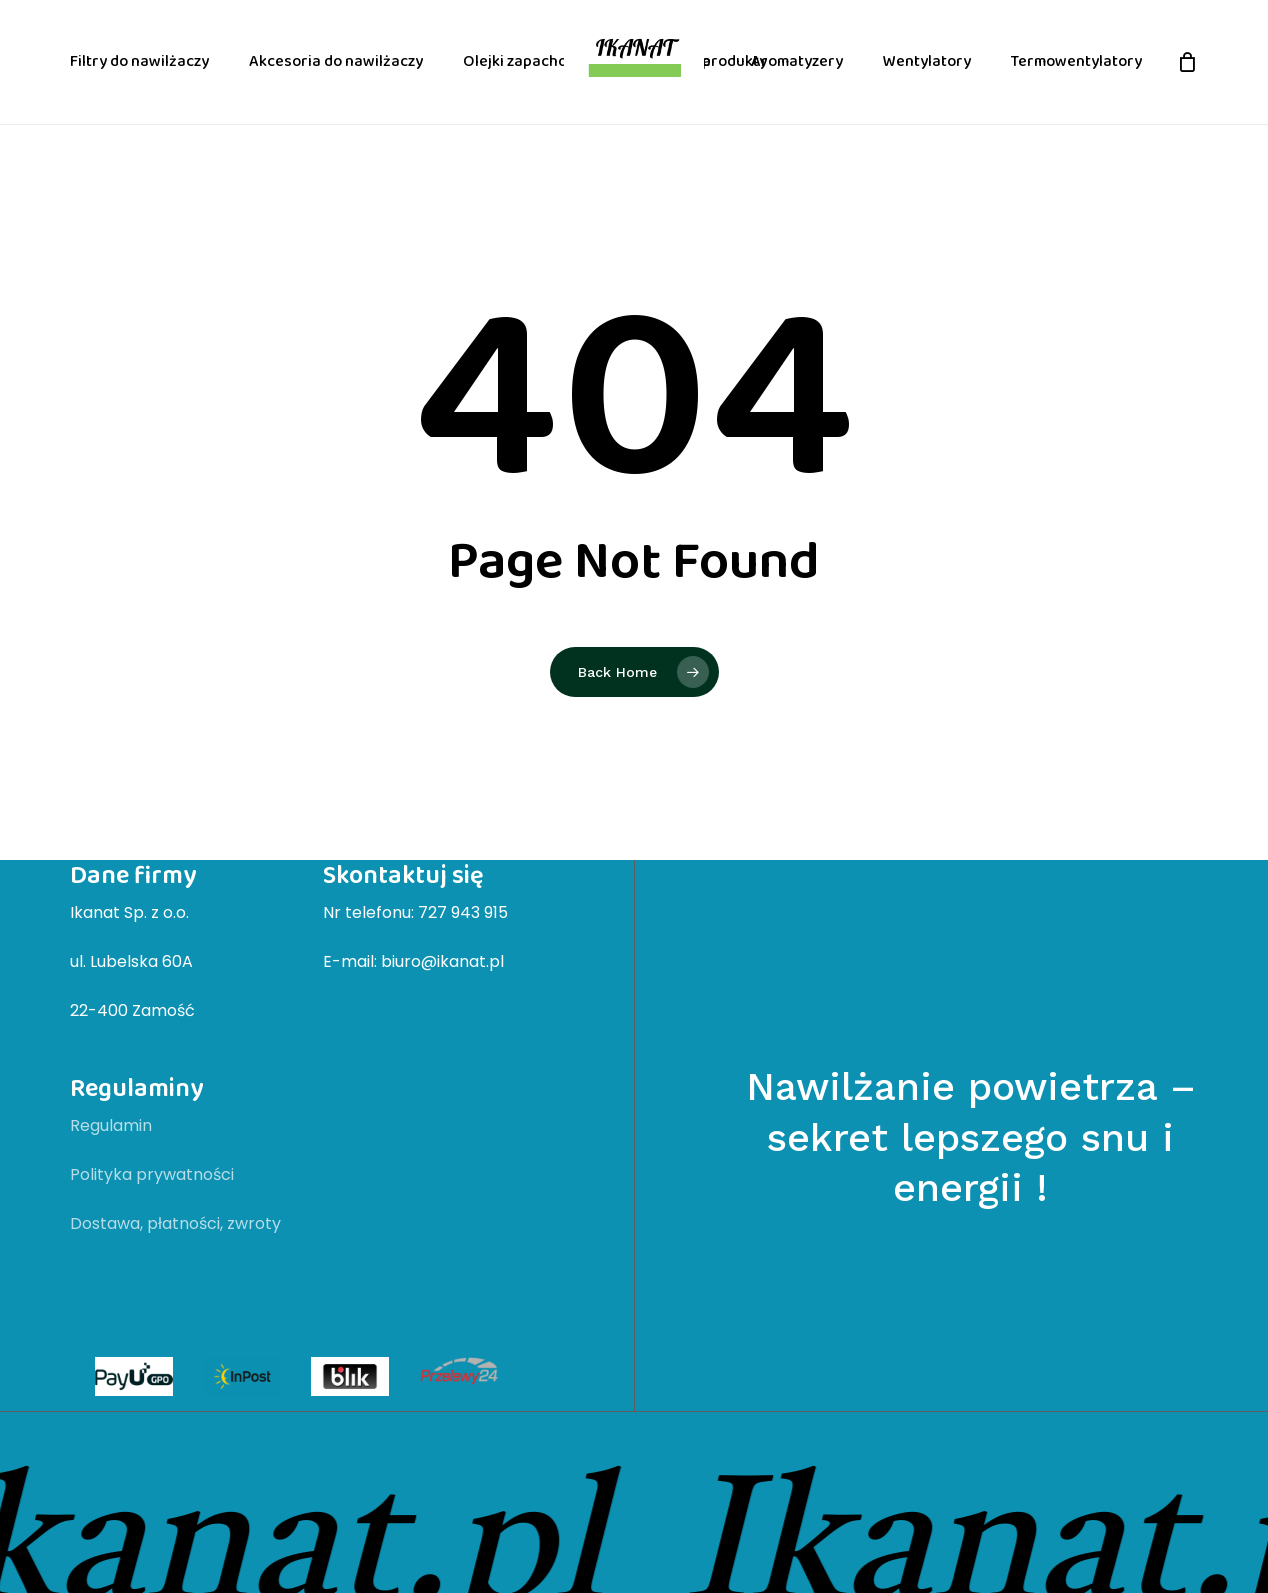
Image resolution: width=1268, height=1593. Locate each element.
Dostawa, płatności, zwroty (175, 1223)
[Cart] (1187, 62)
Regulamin (111, 1125)
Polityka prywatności (152, 1174)
